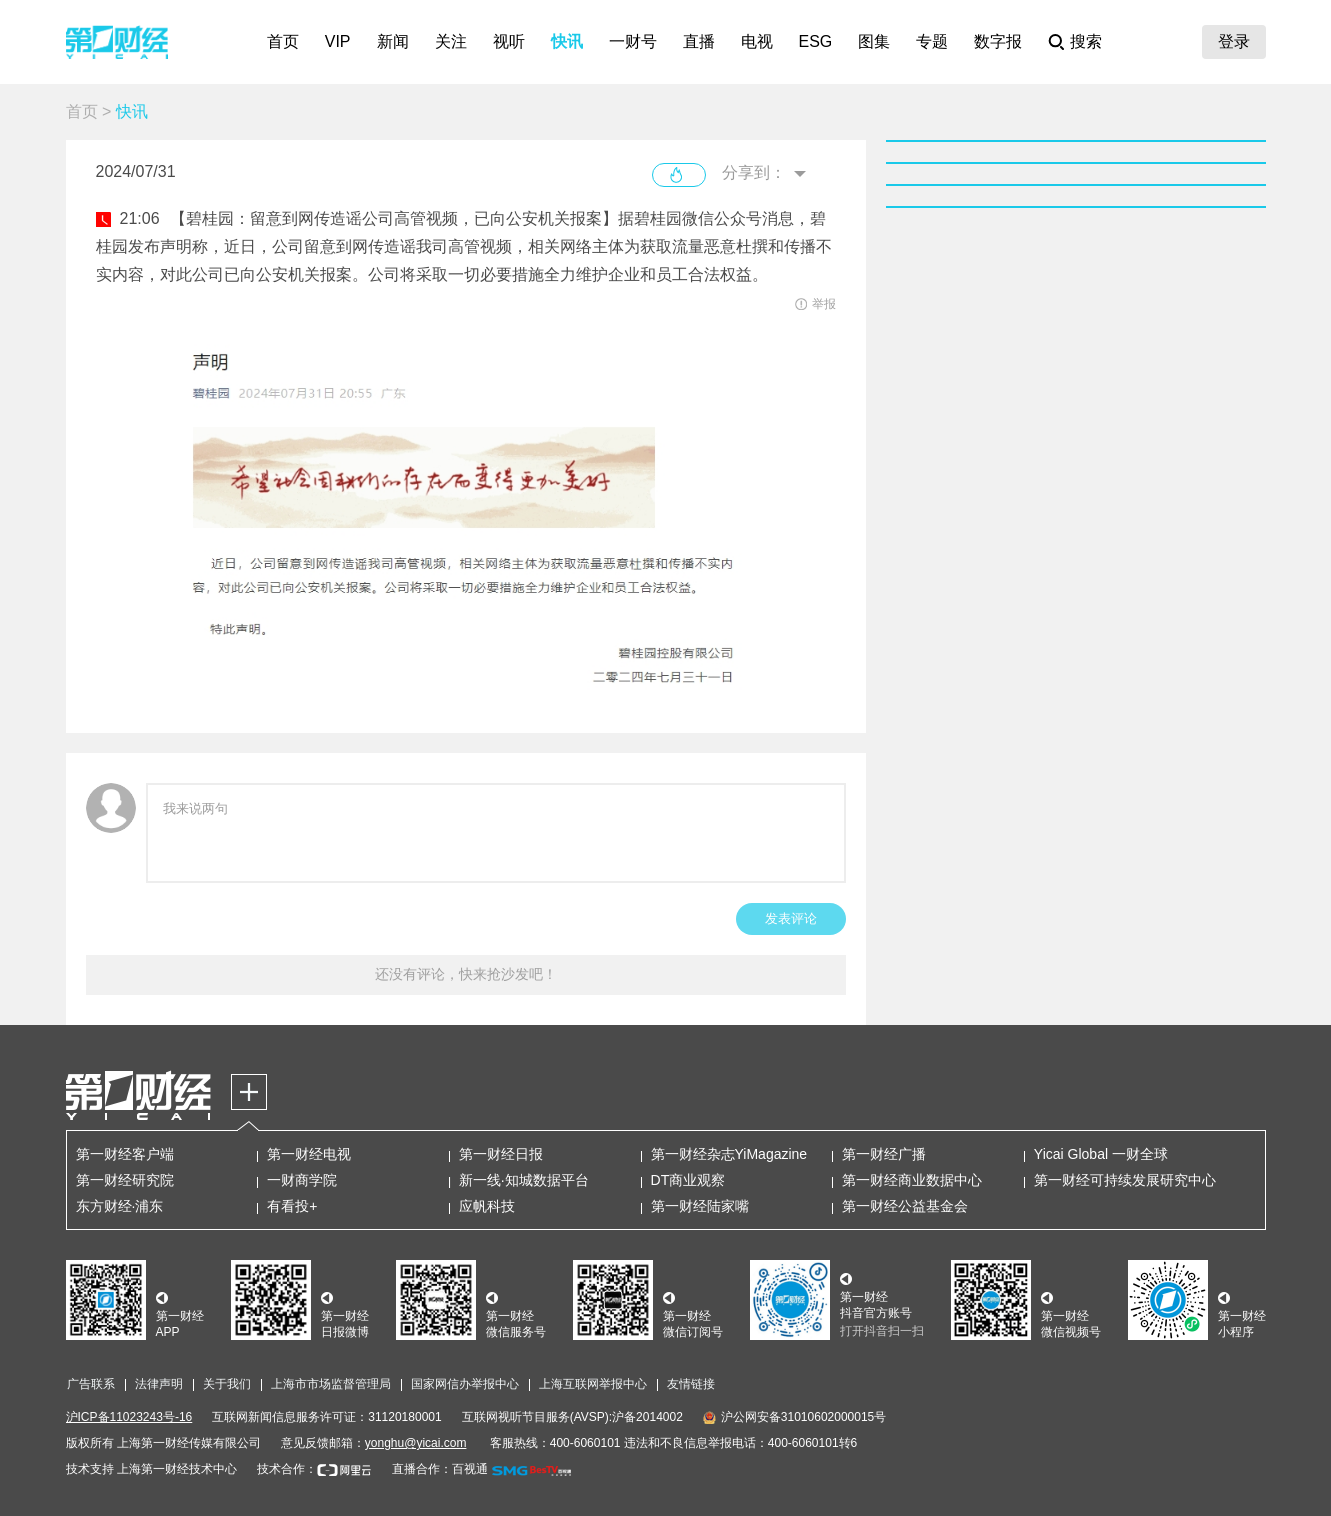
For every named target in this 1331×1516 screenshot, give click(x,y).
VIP (338, 41)
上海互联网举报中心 (593, 1384)
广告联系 (91, 1384)
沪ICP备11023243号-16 (129, 1417)
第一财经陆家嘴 (700, 1206)
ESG (816, 41)
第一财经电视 (309, 1154)
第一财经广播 (884, 1154)
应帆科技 (487, 1206)
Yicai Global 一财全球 (1101, 1154)
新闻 (393, 41)
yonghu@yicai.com (416, 1443)
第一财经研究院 (125, 1180)
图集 (874, 41)
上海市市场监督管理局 (331, 1384)
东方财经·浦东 (120, 1206)
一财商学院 (302, 1180)
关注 (451, 41)
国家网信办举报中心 (465, 1384)
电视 (757, 41)
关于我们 (227, 1384)
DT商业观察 (688, 1180)
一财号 (633, 41)
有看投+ (292, 1206)
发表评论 (791, 918)
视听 (509, 41)
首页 (283, 41)
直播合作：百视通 (440, 1469)
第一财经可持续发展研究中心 (1125, 1180)
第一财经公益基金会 (905, 1206)
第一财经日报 (501, 1154)
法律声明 (159, 1384)
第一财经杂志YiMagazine (729, 1154)
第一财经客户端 (125, 1154)
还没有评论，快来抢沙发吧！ (466, 974)
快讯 (567, 41)
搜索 (1086, 41)
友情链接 (691, 1384)
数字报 (998, 41)
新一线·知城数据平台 (524, 1180)
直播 (699, 41)
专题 (932, 41)
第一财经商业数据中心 (912, 1180)
